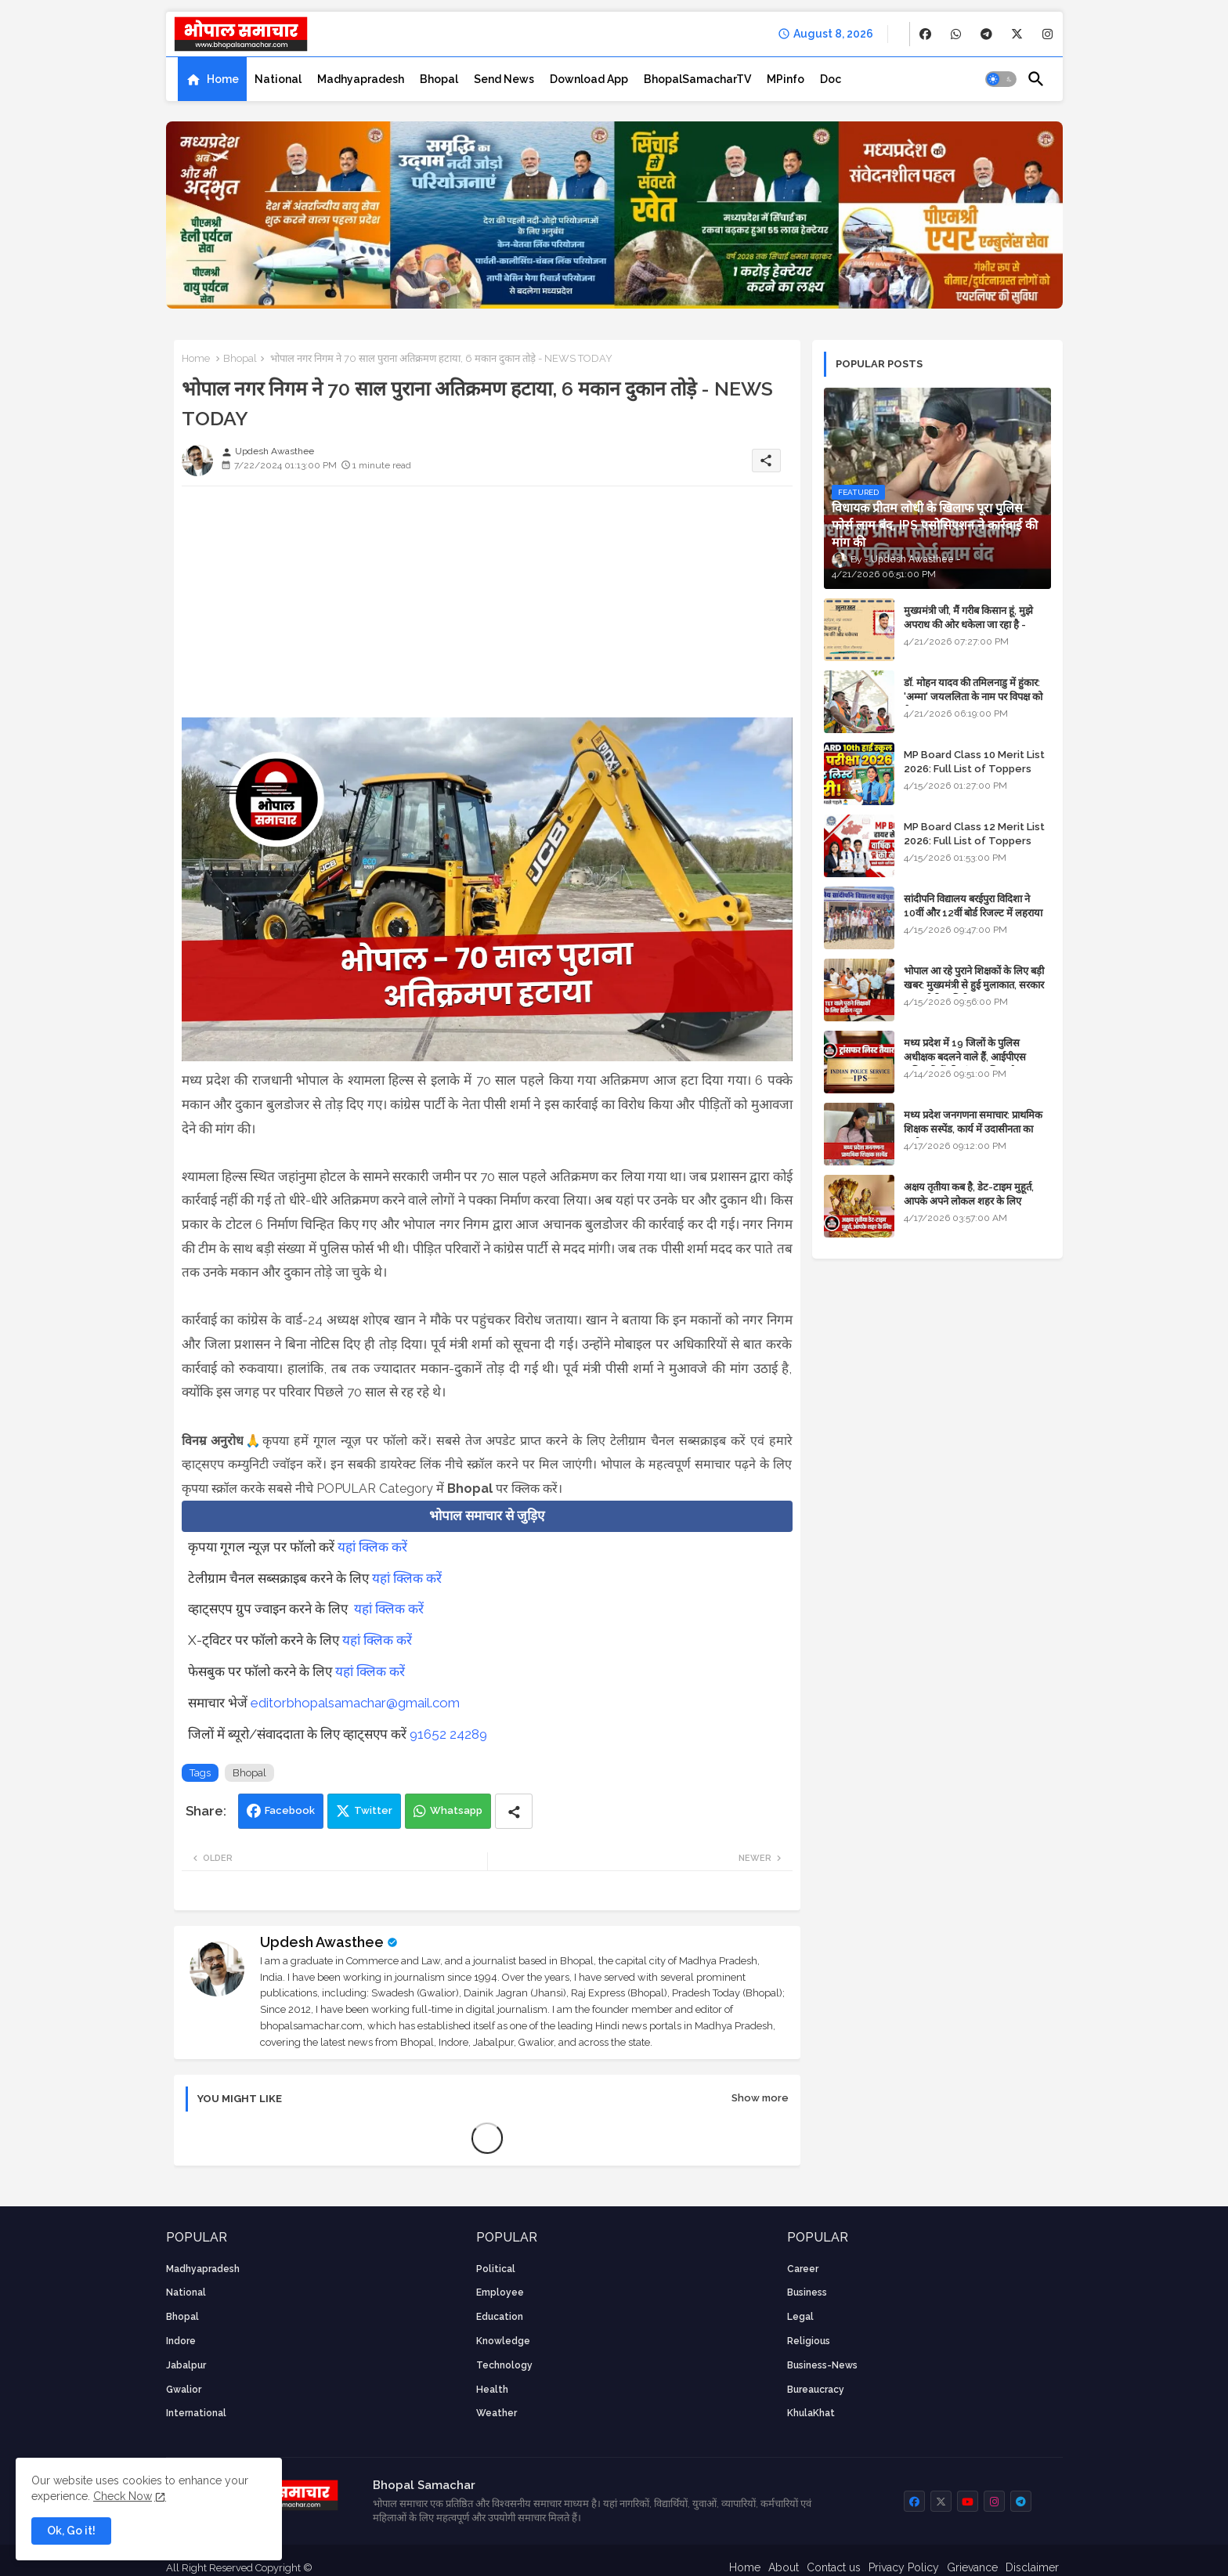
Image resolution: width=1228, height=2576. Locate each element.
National (278, 79)
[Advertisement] (487, 607)
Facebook (290, 1810)
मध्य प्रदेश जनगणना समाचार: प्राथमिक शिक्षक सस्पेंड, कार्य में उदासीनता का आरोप (973, 1129)
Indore (181, 2341)
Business (807, 2292)
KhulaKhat (811, 2413)
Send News (504, 79)
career (802, 2268)
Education (499, 2316)
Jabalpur (186, 2365)
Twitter (373, 1810)
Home (223, 79)
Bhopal (439, 79)
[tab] (212, 79)
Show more (760, 2098)
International (196, 2413)
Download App (589, 79)
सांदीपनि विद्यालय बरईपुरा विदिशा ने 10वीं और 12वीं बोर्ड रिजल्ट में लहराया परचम (973, 913)
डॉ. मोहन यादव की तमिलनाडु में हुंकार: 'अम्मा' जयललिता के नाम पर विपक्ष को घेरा (973, 697)
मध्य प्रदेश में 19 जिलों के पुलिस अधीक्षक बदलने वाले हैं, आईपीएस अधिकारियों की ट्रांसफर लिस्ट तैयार (966, 1057)
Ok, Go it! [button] (71, 2530)
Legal (800, 2316)
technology (504, 2365)
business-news (822, 2365)
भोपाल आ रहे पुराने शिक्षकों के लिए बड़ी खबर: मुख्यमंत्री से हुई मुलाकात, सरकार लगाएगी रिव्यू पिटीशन (974, 985)
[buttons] (925, 34)
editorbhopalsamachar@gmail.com (355, 1703)
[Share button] (514, 1811)
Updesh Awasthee (322, 1942)
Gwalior (183, 2389)
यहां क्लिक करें (372, 1547)
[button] (1001, 79)
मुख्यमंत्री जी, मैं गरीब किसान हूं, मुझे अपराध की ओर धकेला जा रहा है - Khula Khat (968, 625)
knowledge (503, 2341)
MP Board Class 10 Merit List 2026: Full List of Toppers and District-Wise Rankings (974, 769)
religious (808, 2341)
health (492, 2389)
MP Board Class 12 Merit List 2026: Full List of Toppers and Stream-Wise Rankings (974, 841)
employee (500, 2292)
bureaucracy (815, 2389)
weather (496, 2413)
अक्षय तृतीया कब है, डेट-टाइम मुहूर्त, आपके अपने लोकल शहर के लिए (969, 1194)
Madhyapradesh (360, 79)
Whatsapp (456, 1810)
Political (495, 2268)
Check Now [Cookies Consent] (122, 2496)
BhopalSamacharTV (697, 79)
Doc (830, 79)
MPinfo (785, 79)
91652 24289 (448, 1734)
